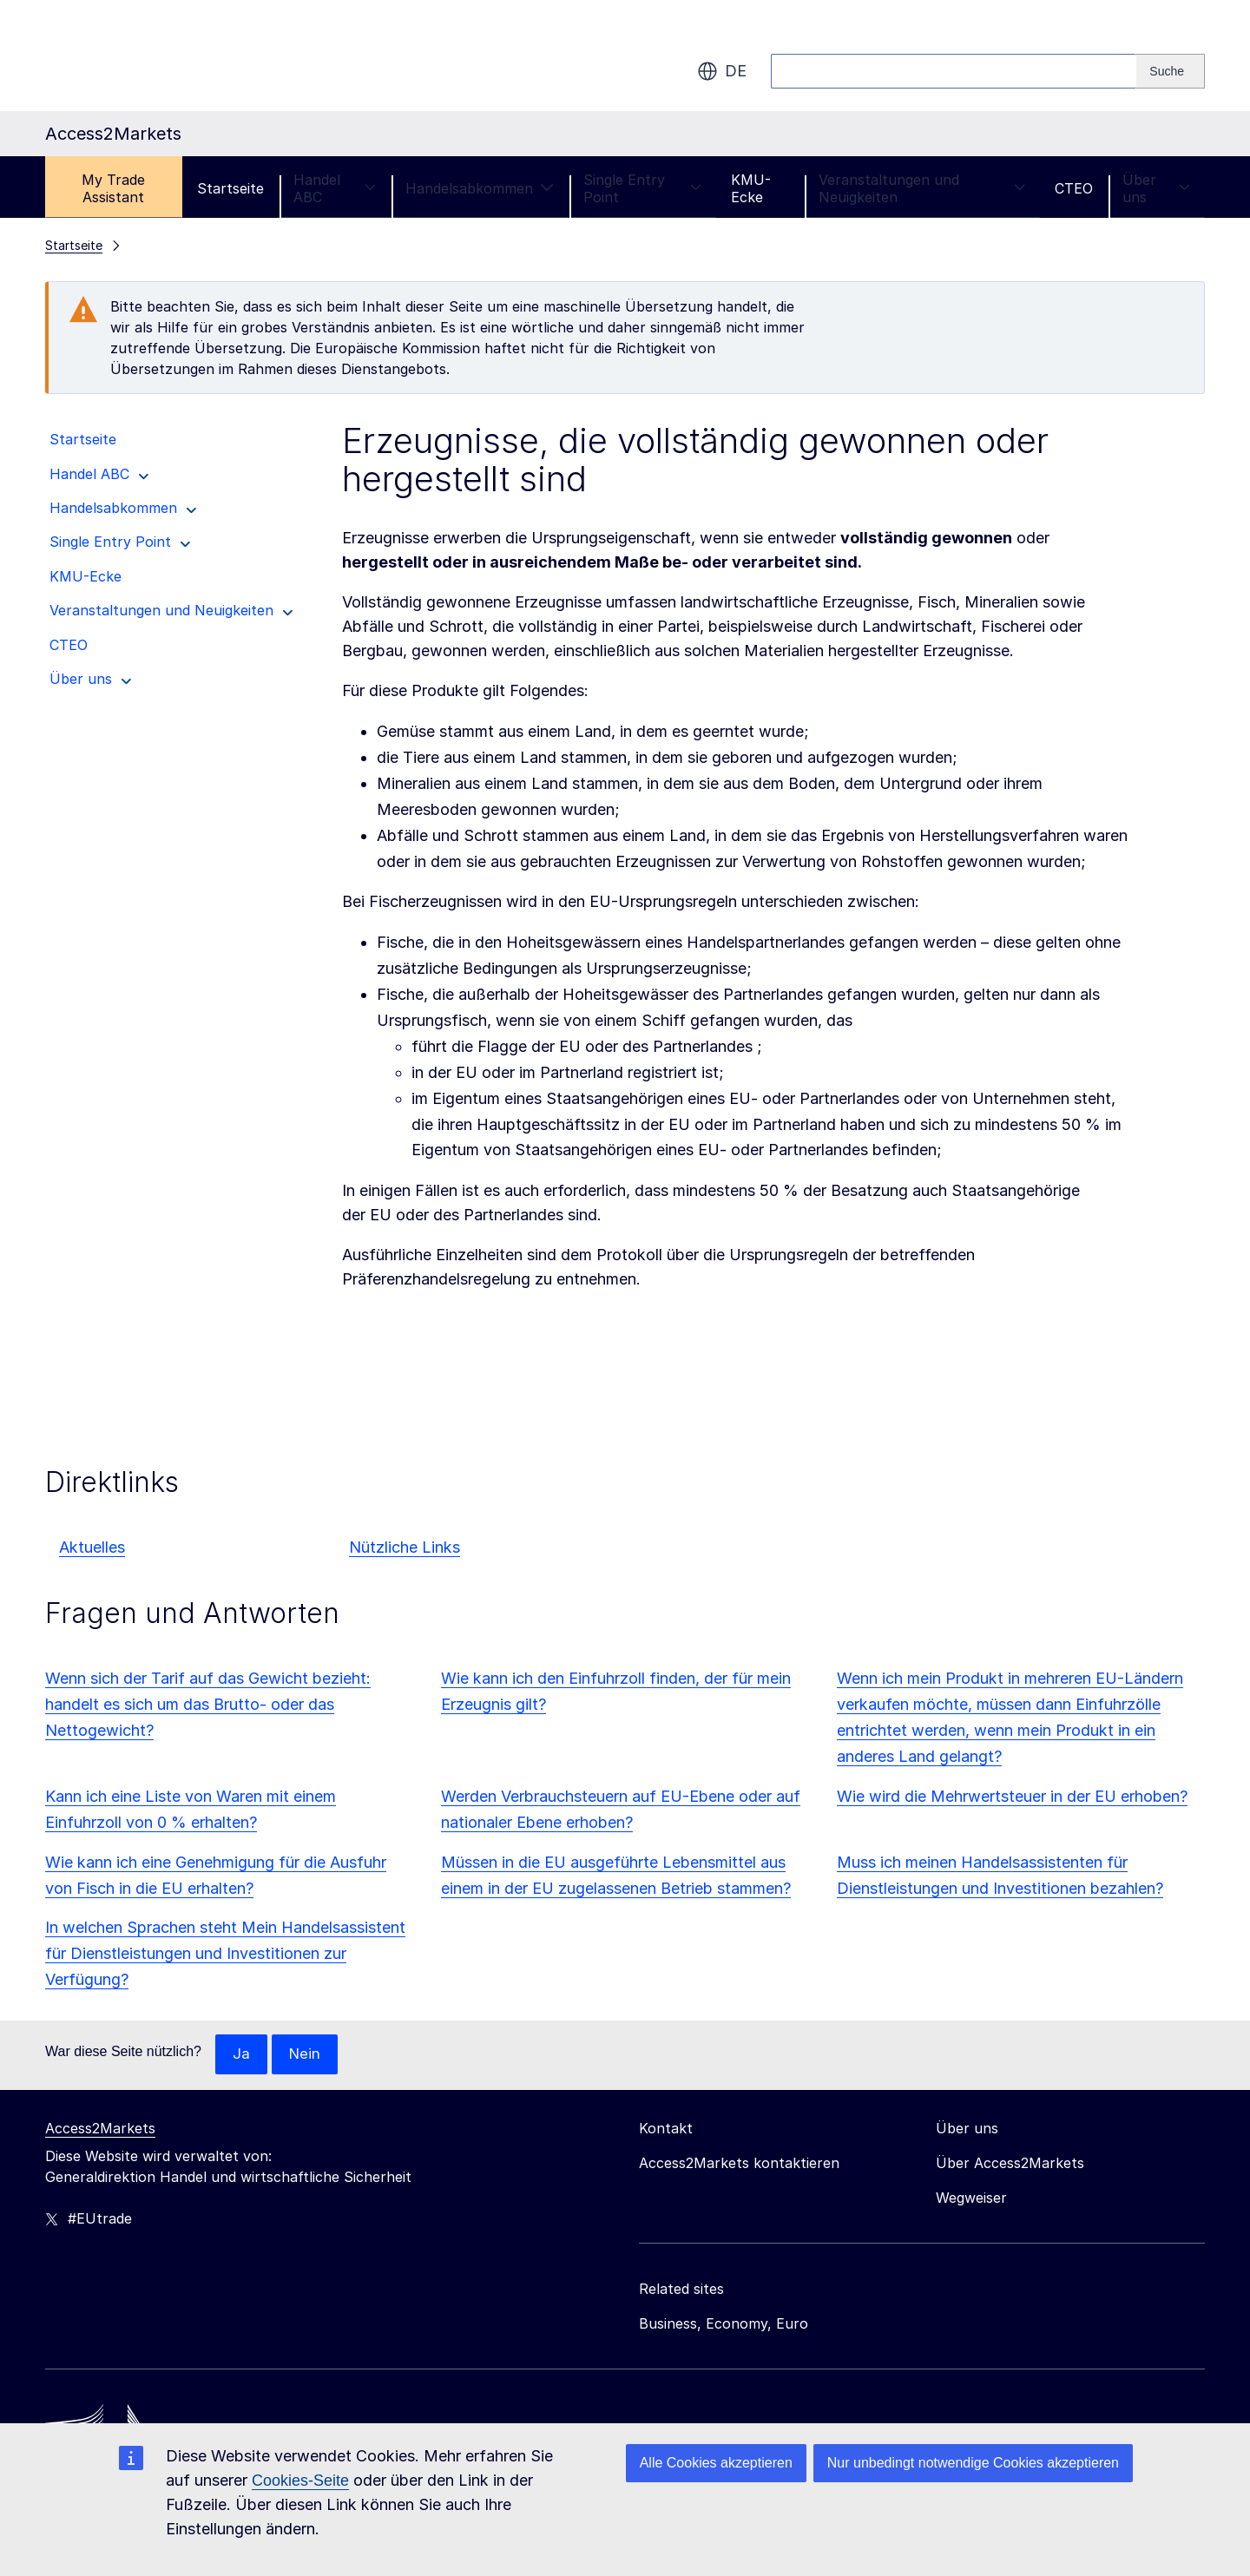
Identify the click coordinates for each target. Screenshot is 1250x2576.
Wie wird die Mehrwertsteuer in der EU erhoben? (1012, 1796)
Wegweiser (971, 2198)
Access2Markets (100, 2129)
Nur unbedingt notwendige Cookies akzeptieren (973, 2462)
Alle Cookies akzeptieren (716, 2462)
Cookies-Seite (300, 2480)
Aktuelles (92, 1547)
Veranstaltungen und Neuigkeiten (922, 188)
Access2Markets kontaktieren (739, 2163)
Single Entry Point (642, 188)
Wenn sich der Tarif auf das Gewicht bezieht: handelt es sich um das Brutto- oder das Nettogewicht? (208, 1704)
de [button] (722, 71)
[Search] (1170, 71)
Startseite (230, 188)
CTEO (1074, 188)
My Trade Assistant (113, 188)
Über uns (1156, 188)
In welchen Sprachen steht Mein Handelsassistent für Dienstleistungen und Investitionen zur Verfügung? (225, 1953)
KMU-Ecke (751, 188)
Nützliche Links (404, 1547)
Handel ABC (334, 188)
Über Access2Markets (1010, 2163)
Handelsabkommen (479, 188)
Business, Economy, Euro (723, 2324)
